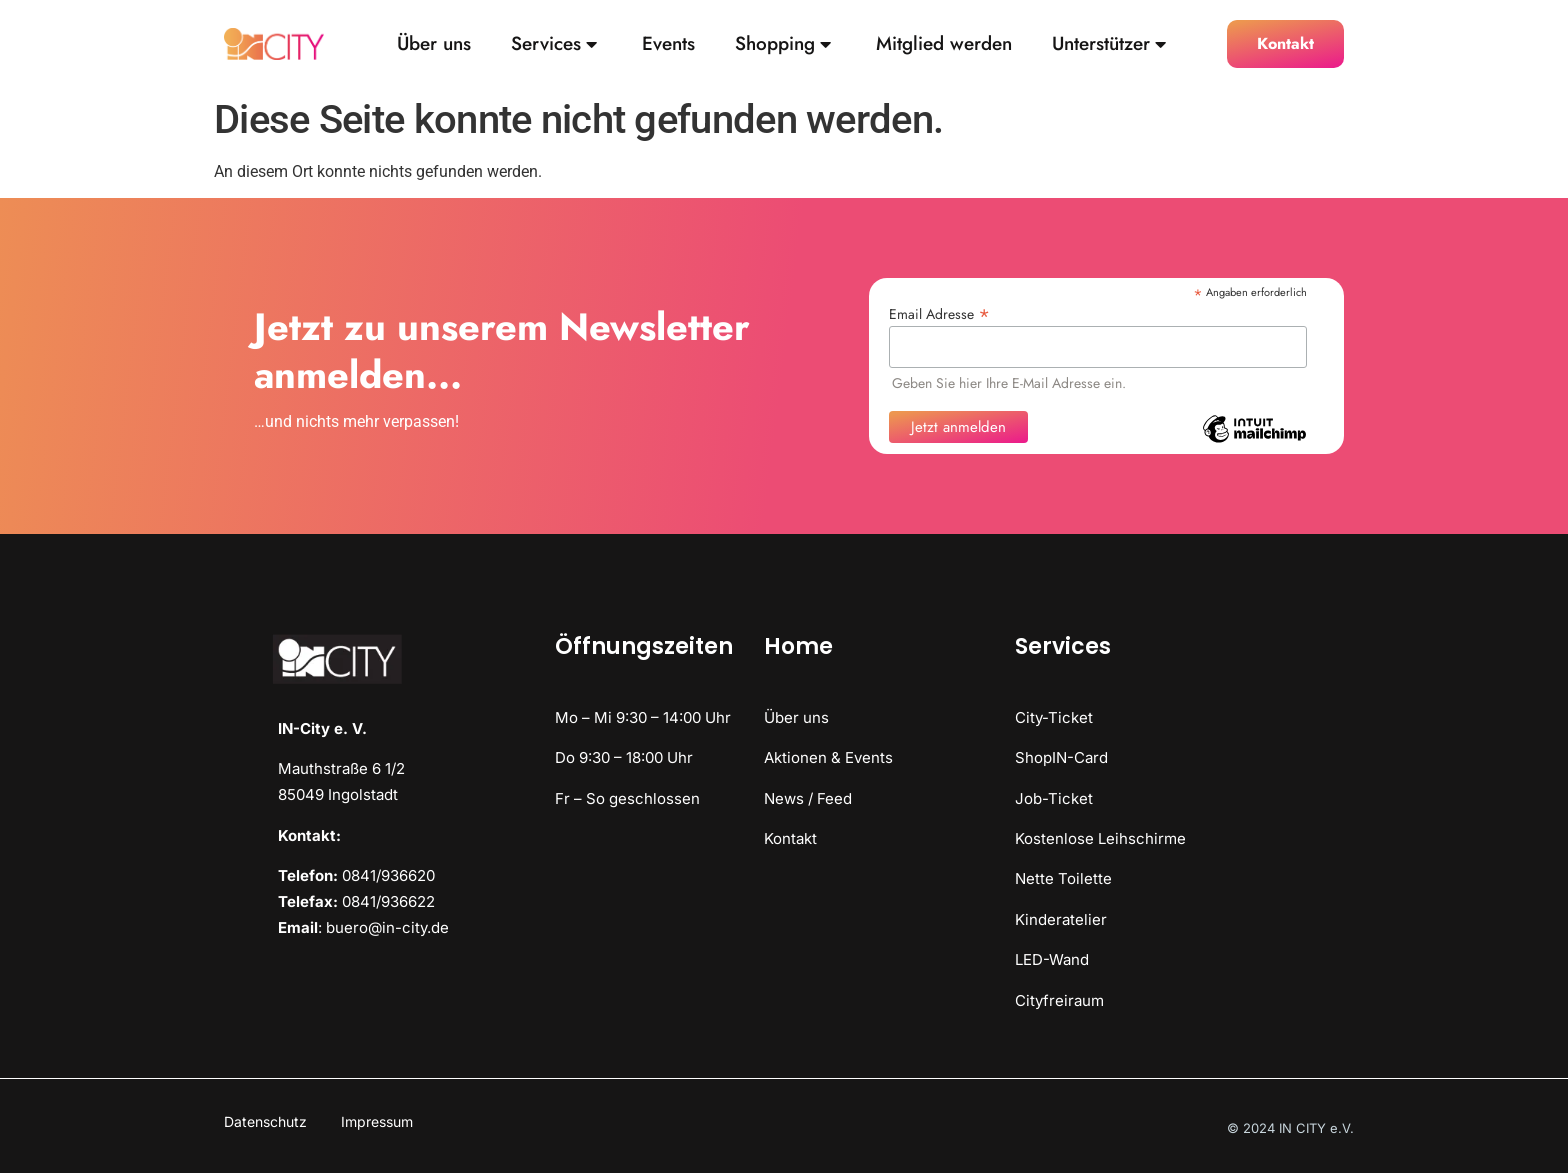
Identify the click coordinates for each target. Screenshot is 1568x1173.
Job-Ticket (1054, 798)
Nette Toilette (1063, 878)
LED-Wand (1052, 959)
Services (554, 44)
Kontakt (790, 838)
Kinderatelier (1061, 919)
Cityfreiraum (1059, 1000)
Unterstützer (1109, 44)
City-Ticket (1054, 717)
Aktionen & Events (828, 757)
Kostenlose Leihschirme (1100, 838)
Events (668, 44)
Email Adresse (939, 312)
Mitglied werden (944, 44)
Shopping (783, 44)
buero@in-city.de (387, 927)
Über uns (434, 44)
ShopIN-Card (1061, 757)
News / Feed (808, 798)
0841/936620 (388, 875)
